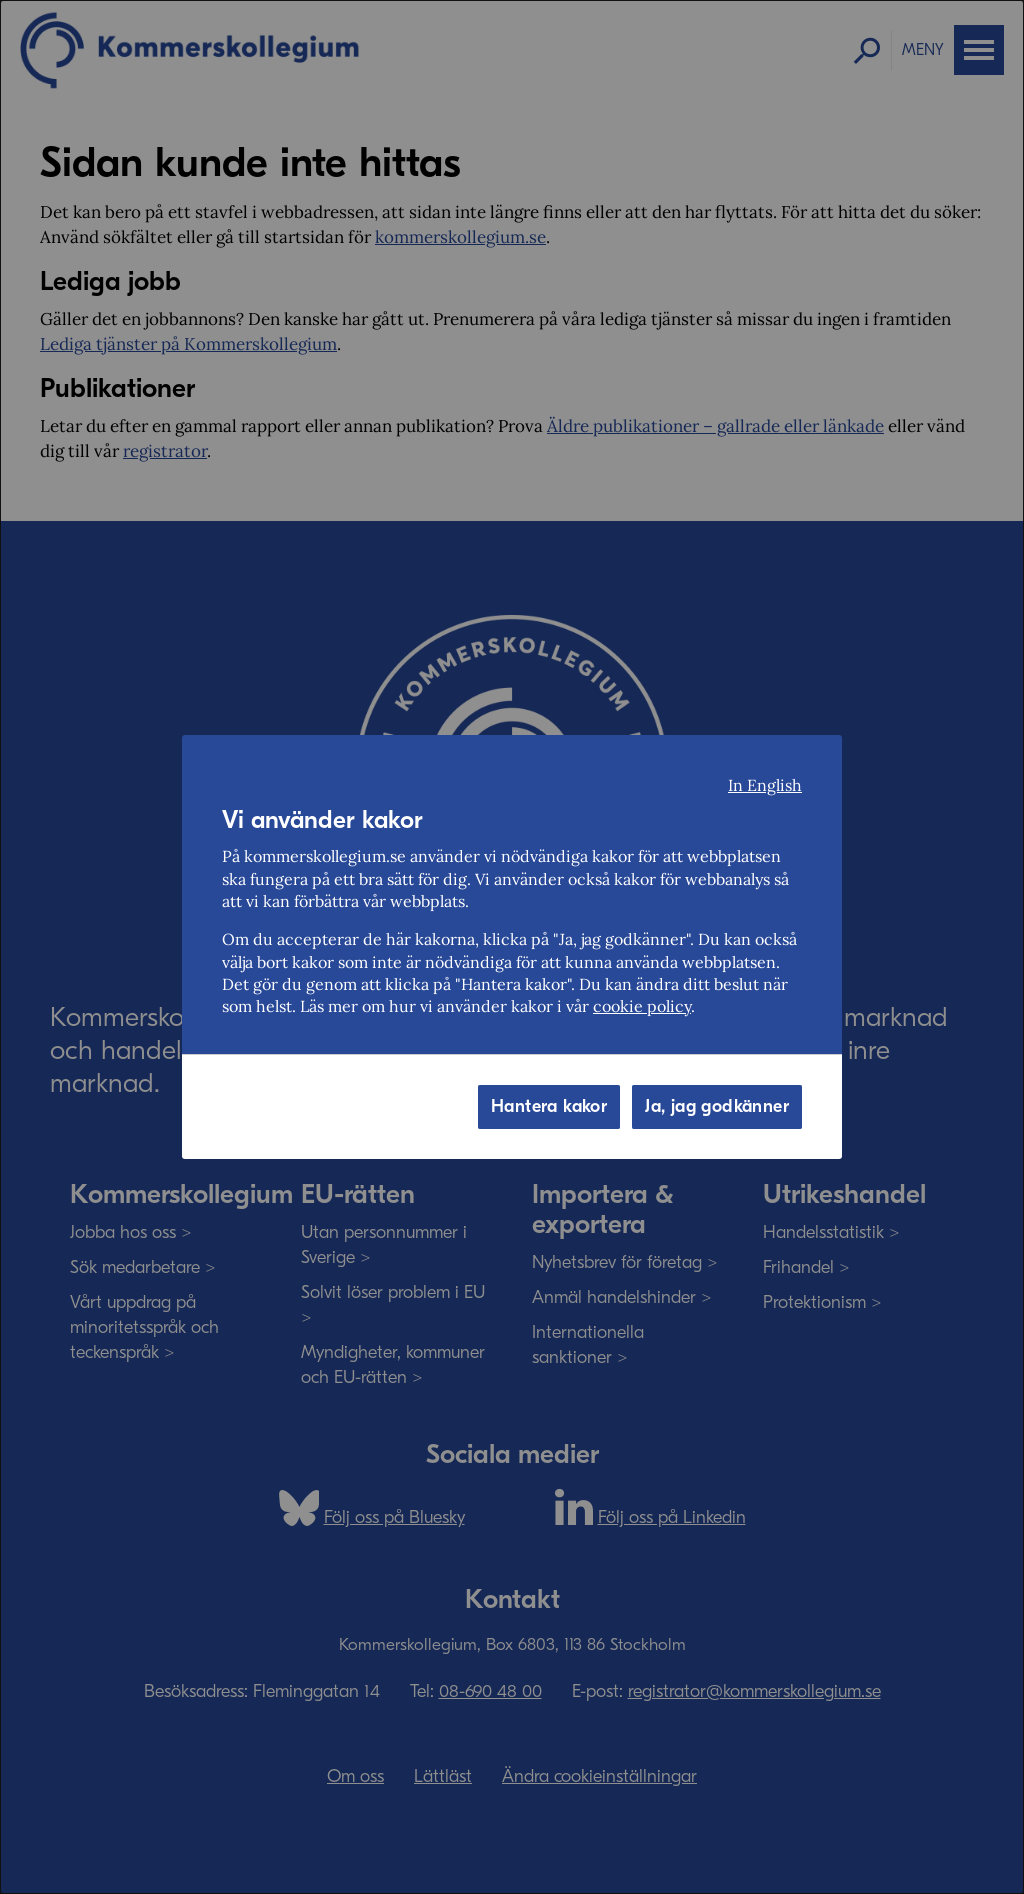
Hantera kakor (549, 1106)
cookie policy (642, 1006)
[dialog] (512, 947)
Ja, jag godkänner (717, 1106)
